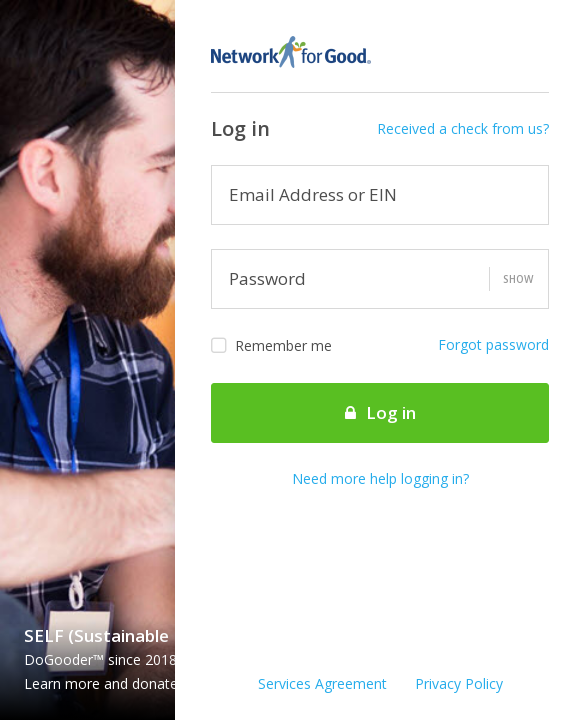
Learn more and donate (108, 683)
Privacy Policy (459, 683)
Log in (380, 412)
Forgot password (493, 344)
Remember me (271, 346)
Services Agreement (322, 683)
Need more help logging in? (380, 478)
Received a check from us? (463, 128)
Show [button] (518, 279)
